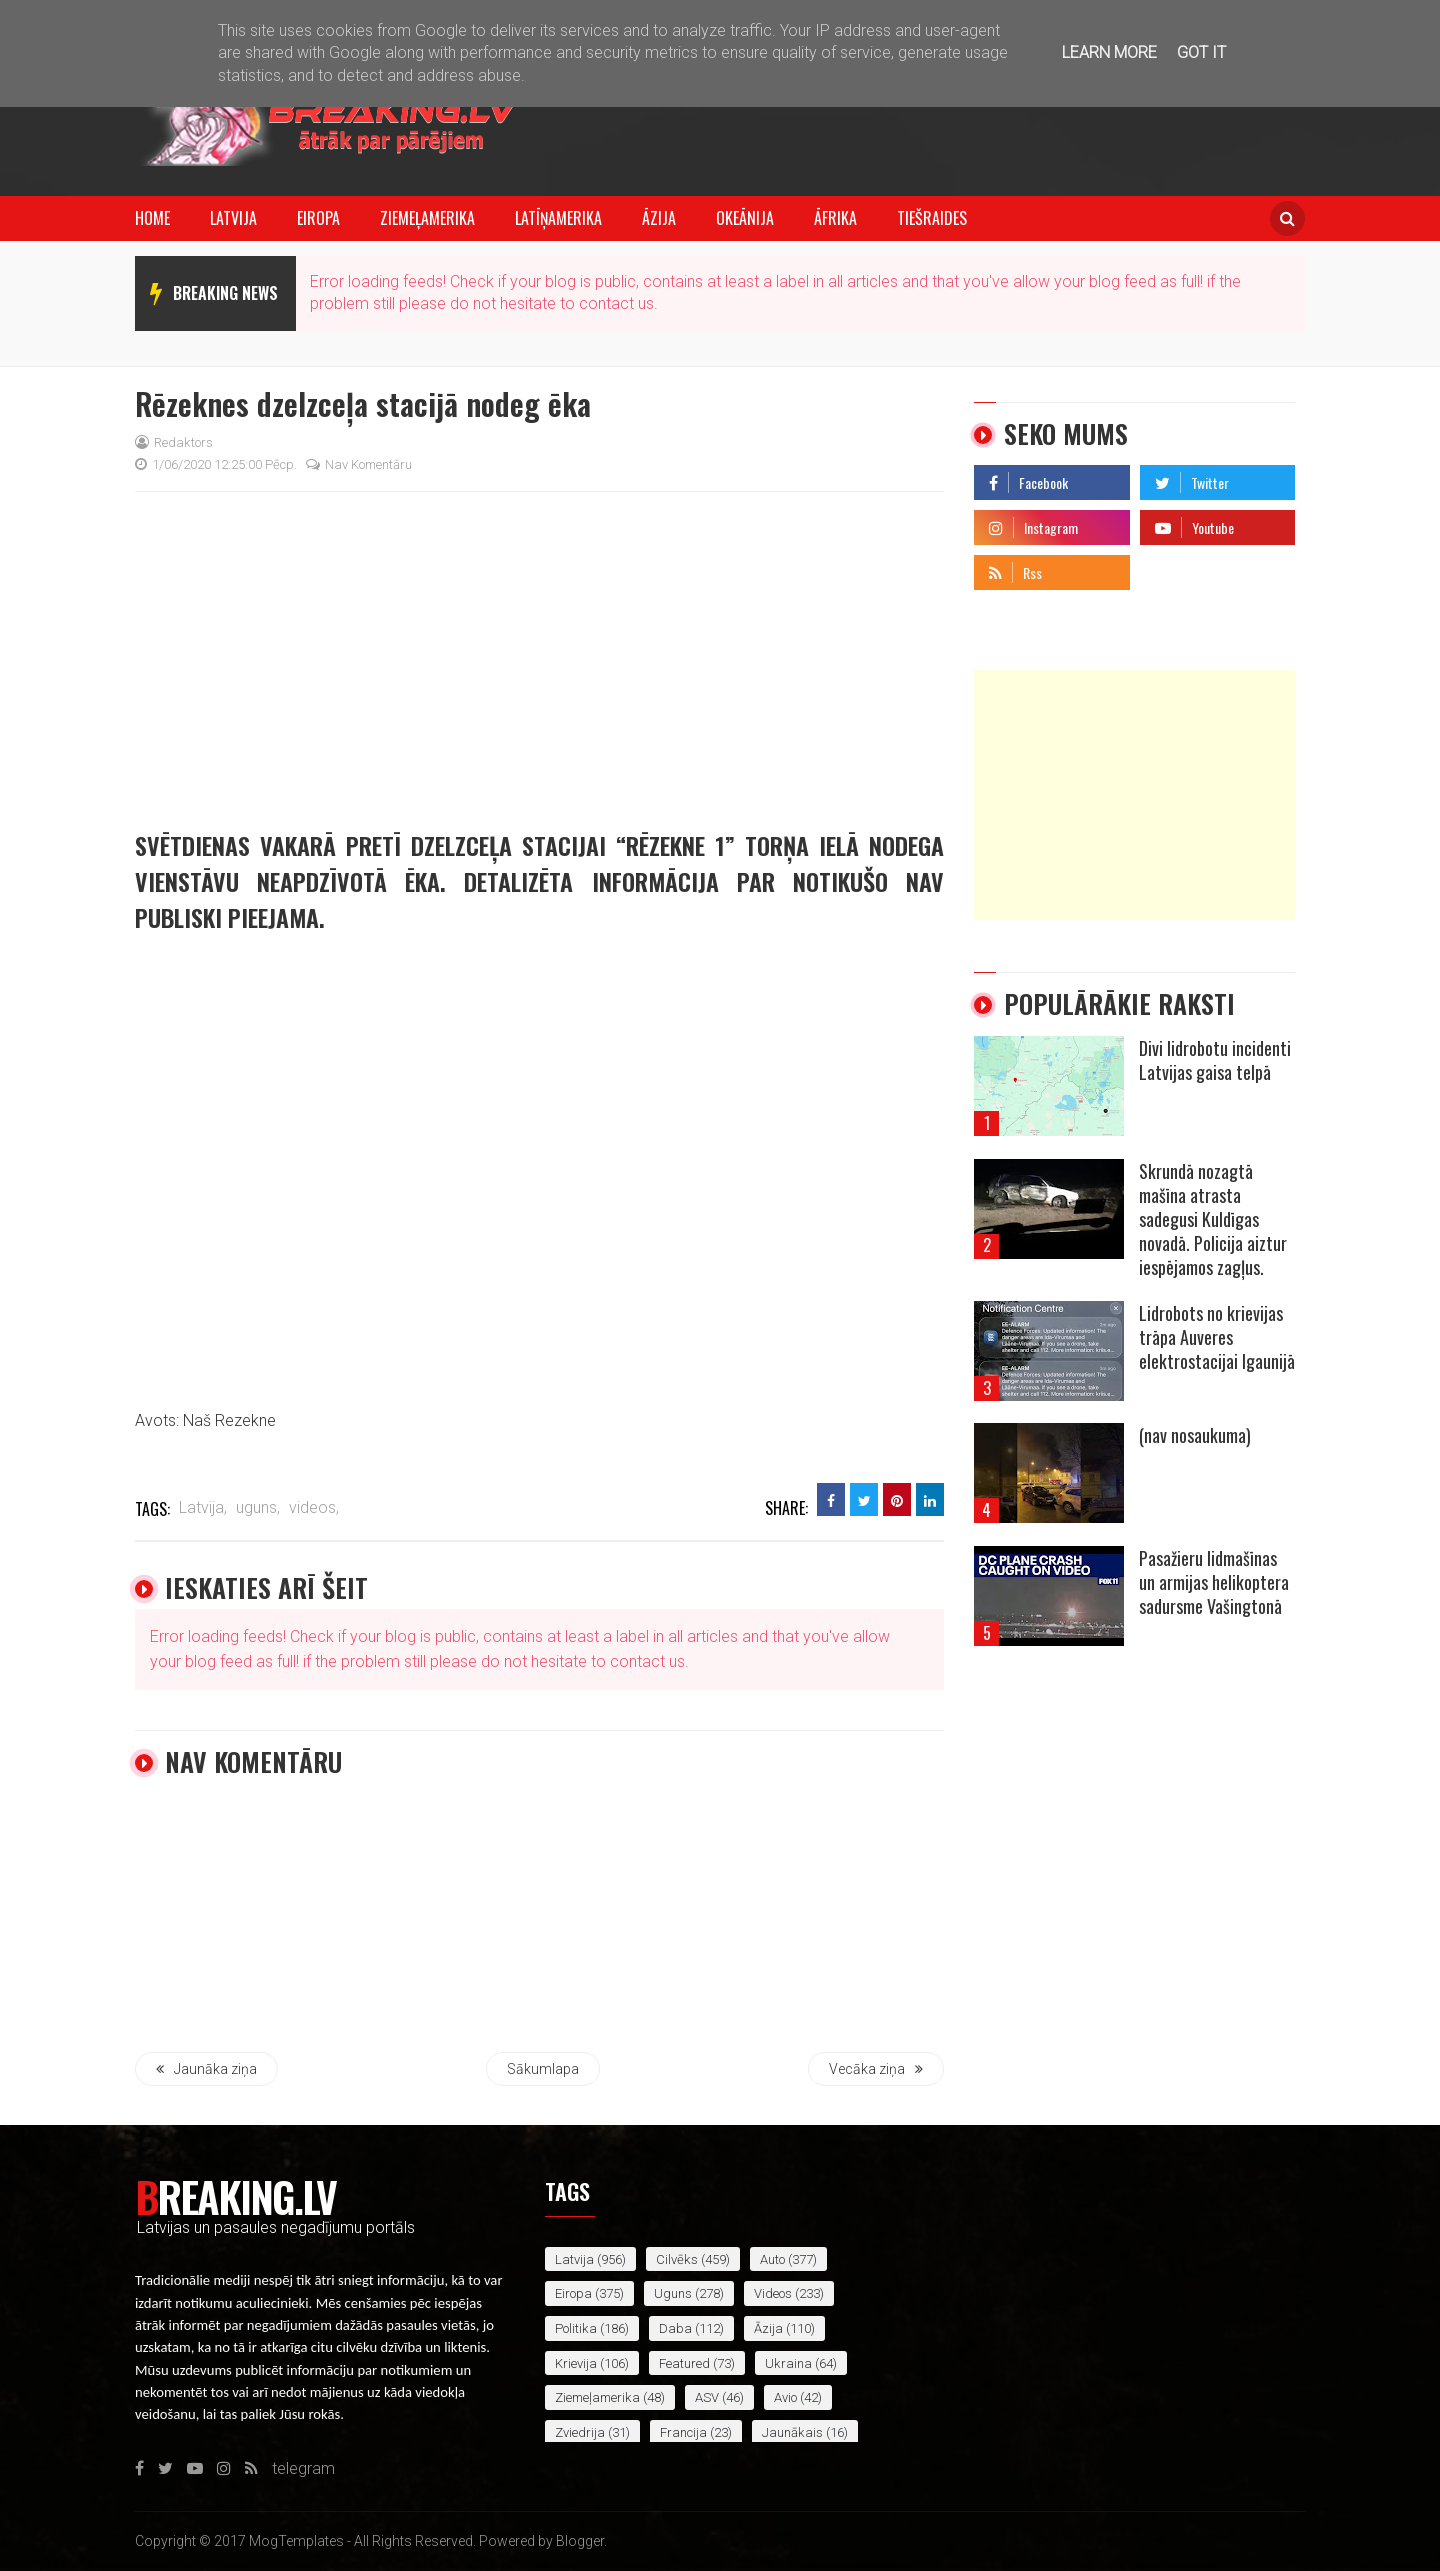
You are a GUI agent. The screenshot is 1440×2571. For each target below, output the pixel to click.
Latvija (233, 218)
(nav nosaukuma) (1195, 1435)
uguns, (258, 1507)
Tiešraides (932, 218)
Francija (683, 2432)
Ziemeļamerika (427, 218)
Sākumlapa (543, 2069)
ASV (707, 2397)
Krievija (576, 2363)
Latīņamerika (558, 218)
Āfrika (835, 218)
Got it (1201, 52)
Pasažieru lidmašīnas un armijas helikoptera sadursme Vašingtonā (1214, 1582)
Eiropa (318, 218)
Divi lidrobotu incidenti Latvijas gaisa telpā (1215, 1060)
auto (772, 2259)
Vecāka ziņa (876, 2069)
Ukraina (788, 2363)
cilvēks (677, 2259)
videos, (314, 1507)
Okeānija (745, 218)
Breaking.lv (235, 2196)
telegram (1171, 567)
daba (675, 2328)
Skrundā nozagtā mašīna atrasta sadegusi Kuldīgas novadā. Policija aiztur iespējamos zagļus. (1213, 1219)
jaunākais (792, 2432)
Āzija (659, 218)
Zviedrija (580, 2432)
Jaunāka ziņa (206, 2069)
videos (773, 2293)
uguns (673, 2293)
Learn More (1109, 52)
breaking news (225, 293)
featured (684, 2363)
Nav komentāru (359, 464)
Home (152, 218)
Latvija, (203, 1507)
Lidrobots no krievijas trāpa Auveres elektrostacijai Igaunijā (1217, 1337)
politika (576, 2328)
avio (785, 2397)
